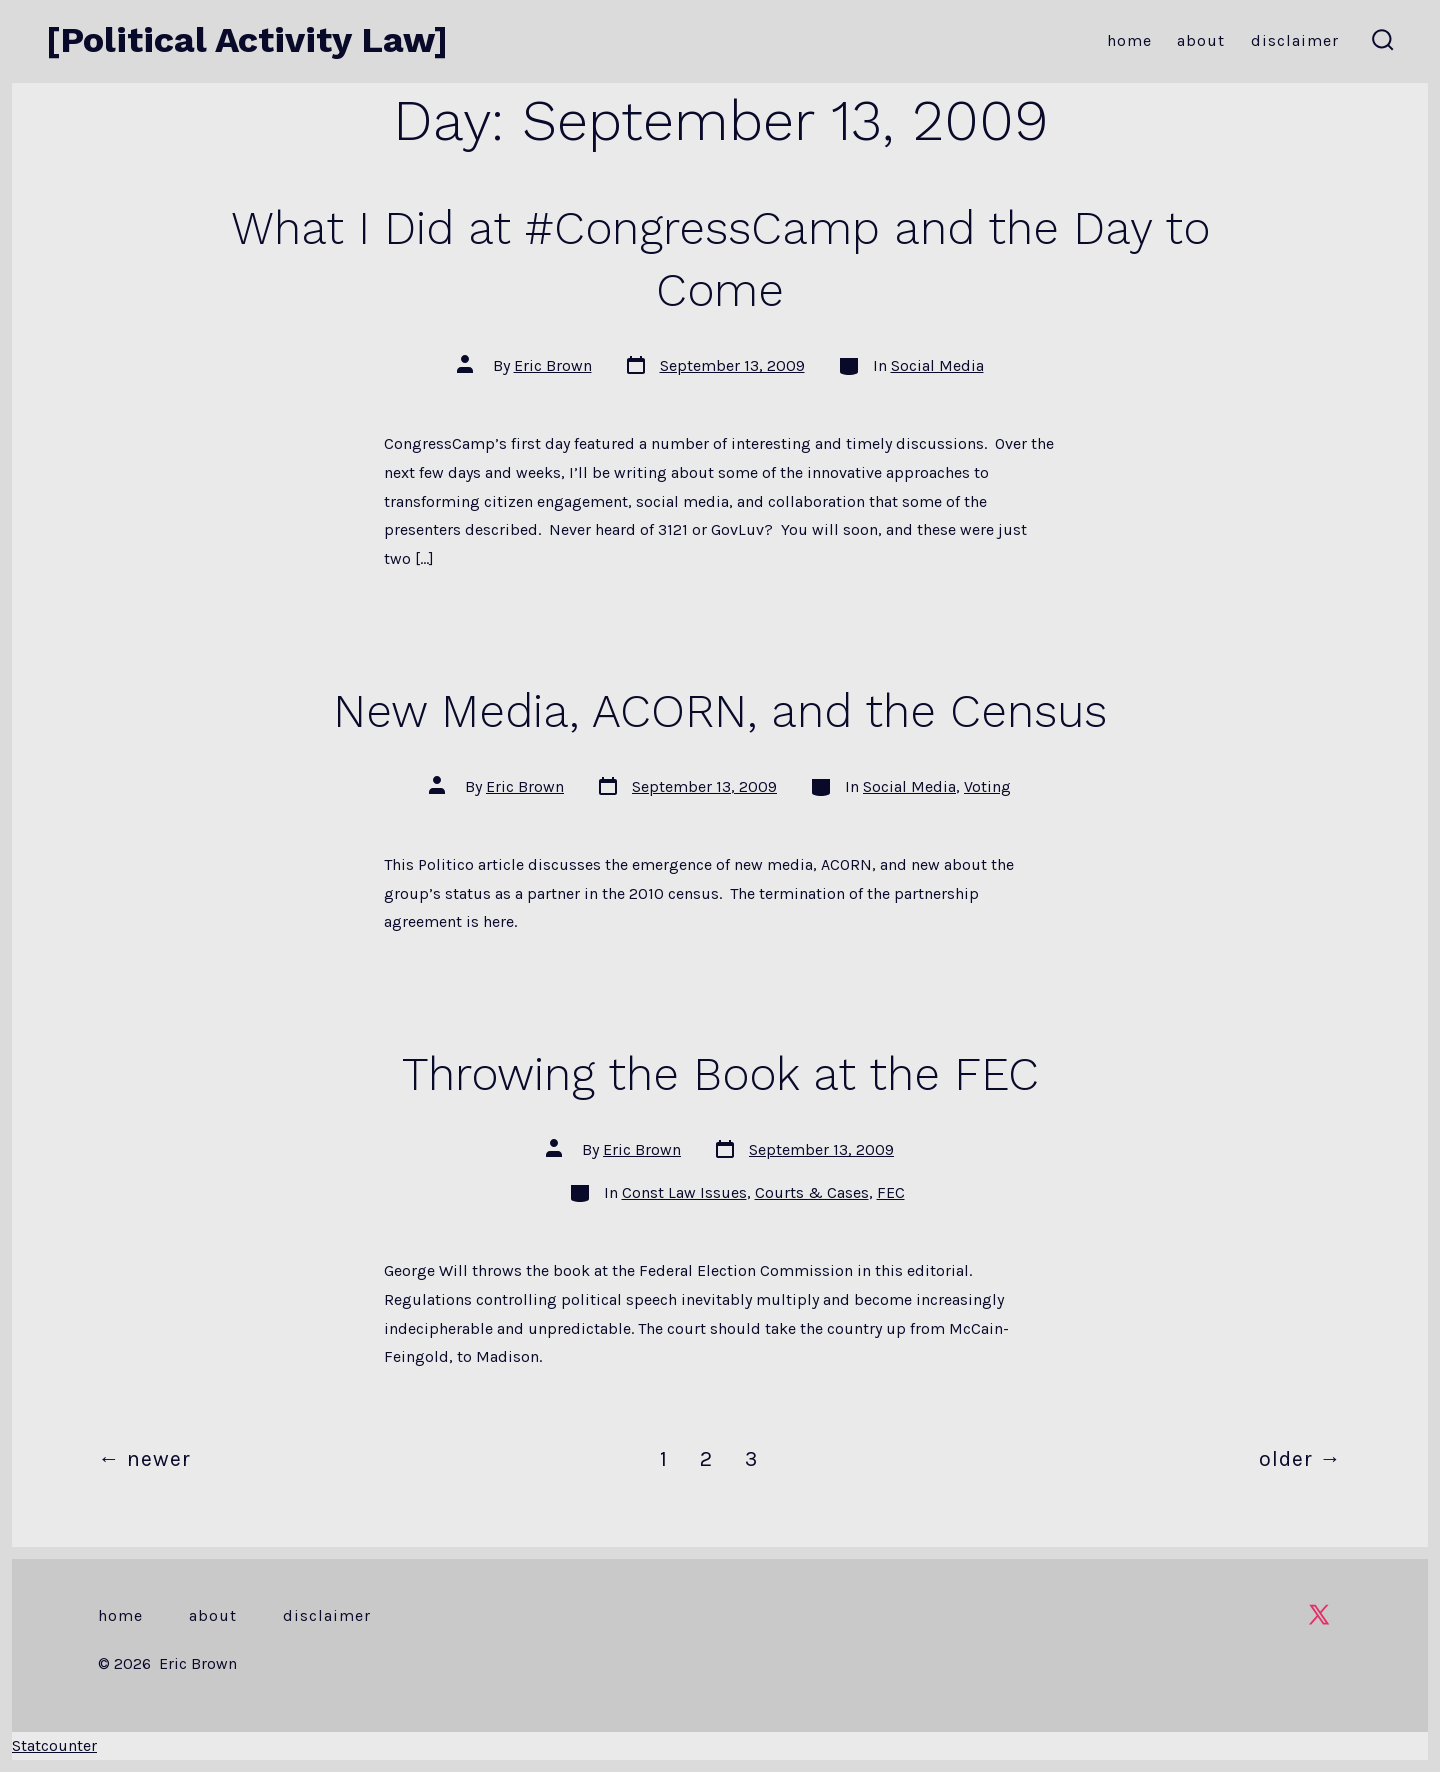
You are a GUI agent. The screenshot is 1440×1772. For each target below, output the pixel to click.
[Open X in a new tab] (1319, 1614)
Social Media (937, 365)
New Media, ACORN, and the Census (720, 711)
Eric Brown (553, 365)
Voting (987, 786)
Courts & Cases (812, 1192)
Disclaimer (1295, 40)
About (1201, 40)
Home (1129, 40)
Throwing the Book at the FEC (720, 1074)
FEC (891, 1192)
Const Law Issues (684, 1192)
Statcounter (54, 1745)
